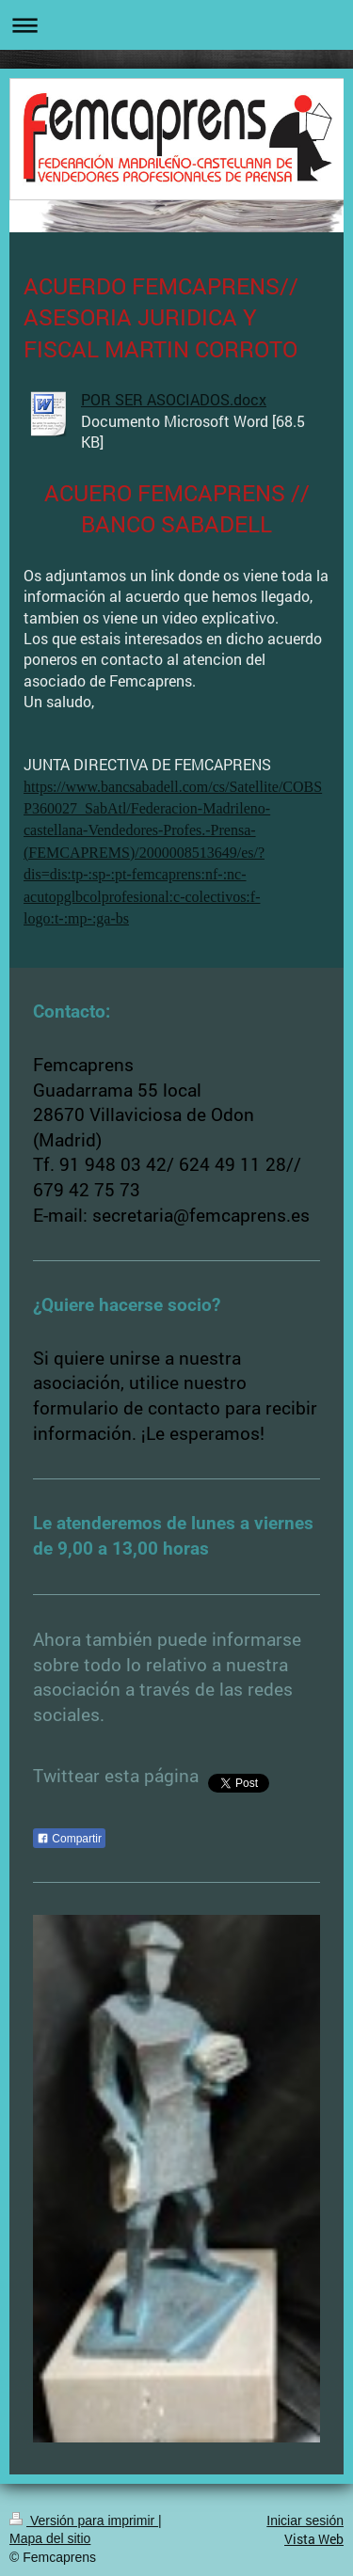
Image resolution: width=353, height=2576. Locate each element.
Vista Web (314, 2539)
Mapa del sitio (49, 2538)
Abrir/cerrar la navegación (176, 25)
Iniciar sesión (305, 2520)
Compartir (69, 1838)
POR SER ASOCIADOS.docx (173, 399)
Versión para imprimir (83, 2520)
